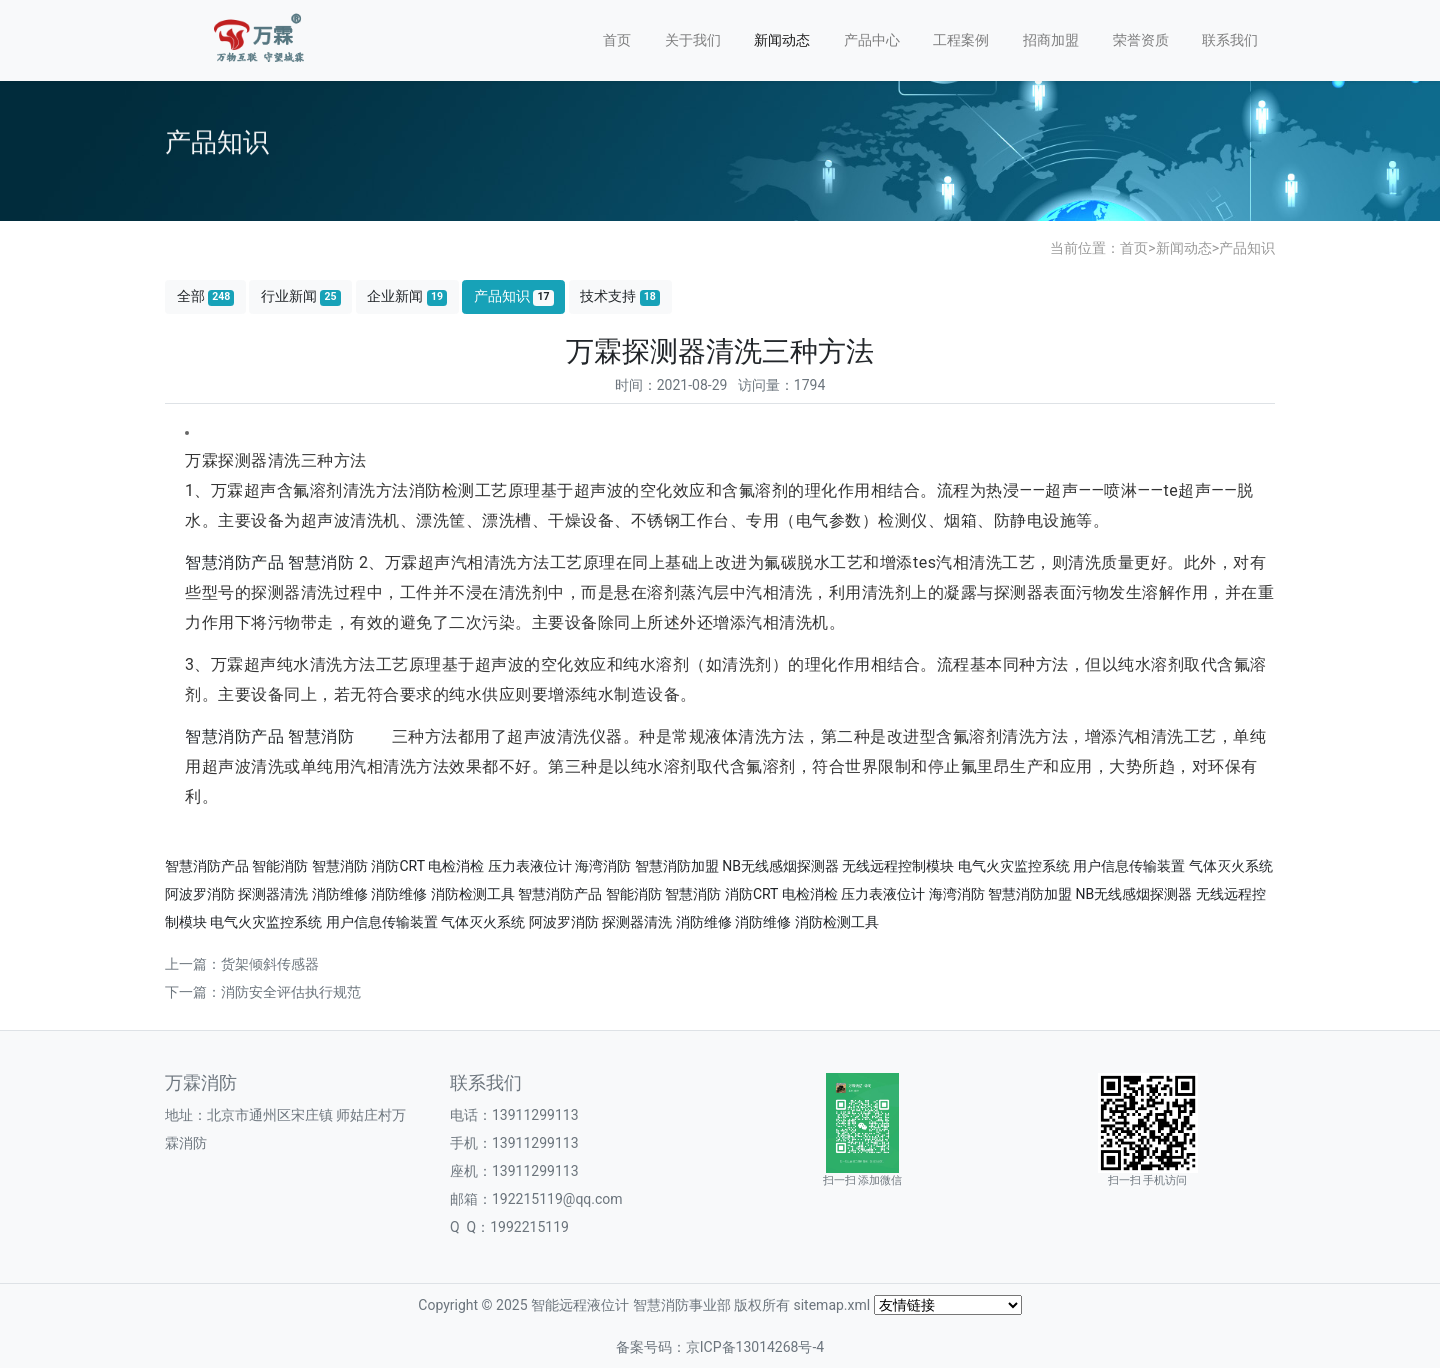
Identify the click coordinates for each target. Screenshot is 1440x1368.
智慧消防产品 (234, 562)
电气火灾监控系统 (1014, 866)
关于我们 (693, 40)
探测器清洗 (273, 894)
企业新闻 (407, 296)
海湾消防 (603, 866)
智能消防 (280, 866)
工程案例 (961, 40)
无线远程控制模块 (898, 866)
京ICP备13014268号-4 (755, 1347)
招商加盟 (1051, 40)
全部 (206, 296)
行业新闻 (301, 296)
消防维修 (340, 894)
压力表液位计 (530, 866)
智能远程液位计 (580, 1305)
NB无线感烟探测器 (780, 866)
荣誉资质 (1141, 40)
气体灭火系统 (1231, 866)
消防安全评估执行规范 (291, 992)
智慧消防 (321, 562)
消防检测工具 (473, 894)
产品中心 (872, 40)
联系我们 (1230, 40)
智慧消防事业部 (682, 1305)
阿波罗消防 (200, 894)
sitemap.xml (831, 1305)
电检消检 (456, 866)
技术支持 (620, 296)
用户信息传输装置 (1129, 866)
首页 (617, 40)
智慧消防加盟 (677, 866)
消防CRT (397, 866)
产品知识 (1247, 248)
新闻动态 (782, 40)
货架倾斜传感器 (270, 964)
